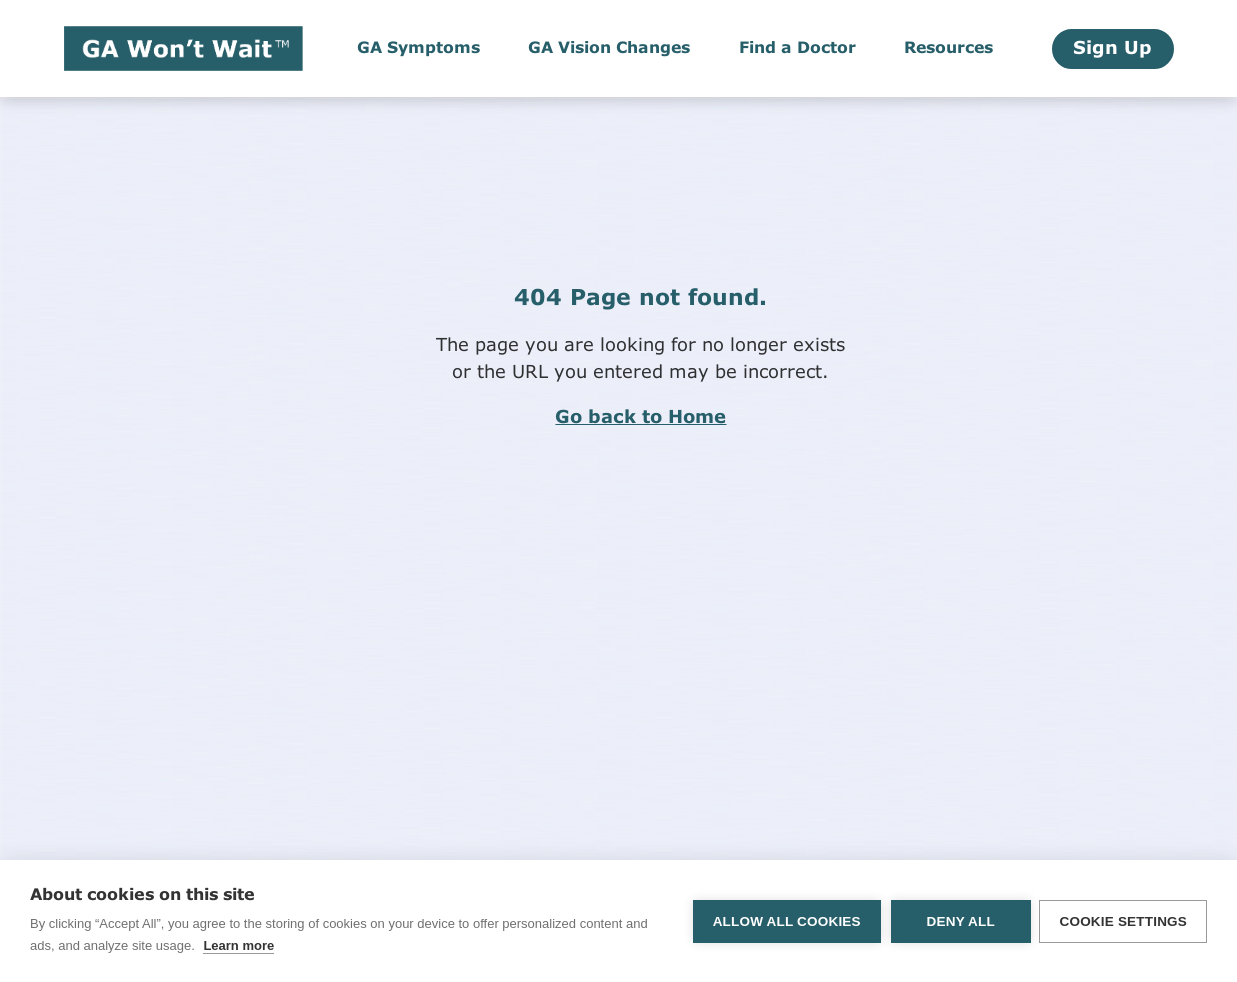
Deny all (959, 921)
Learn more (238, 945)
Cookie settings (1123, 921)
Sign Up (1112, 49)
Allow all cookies (785, 921)
